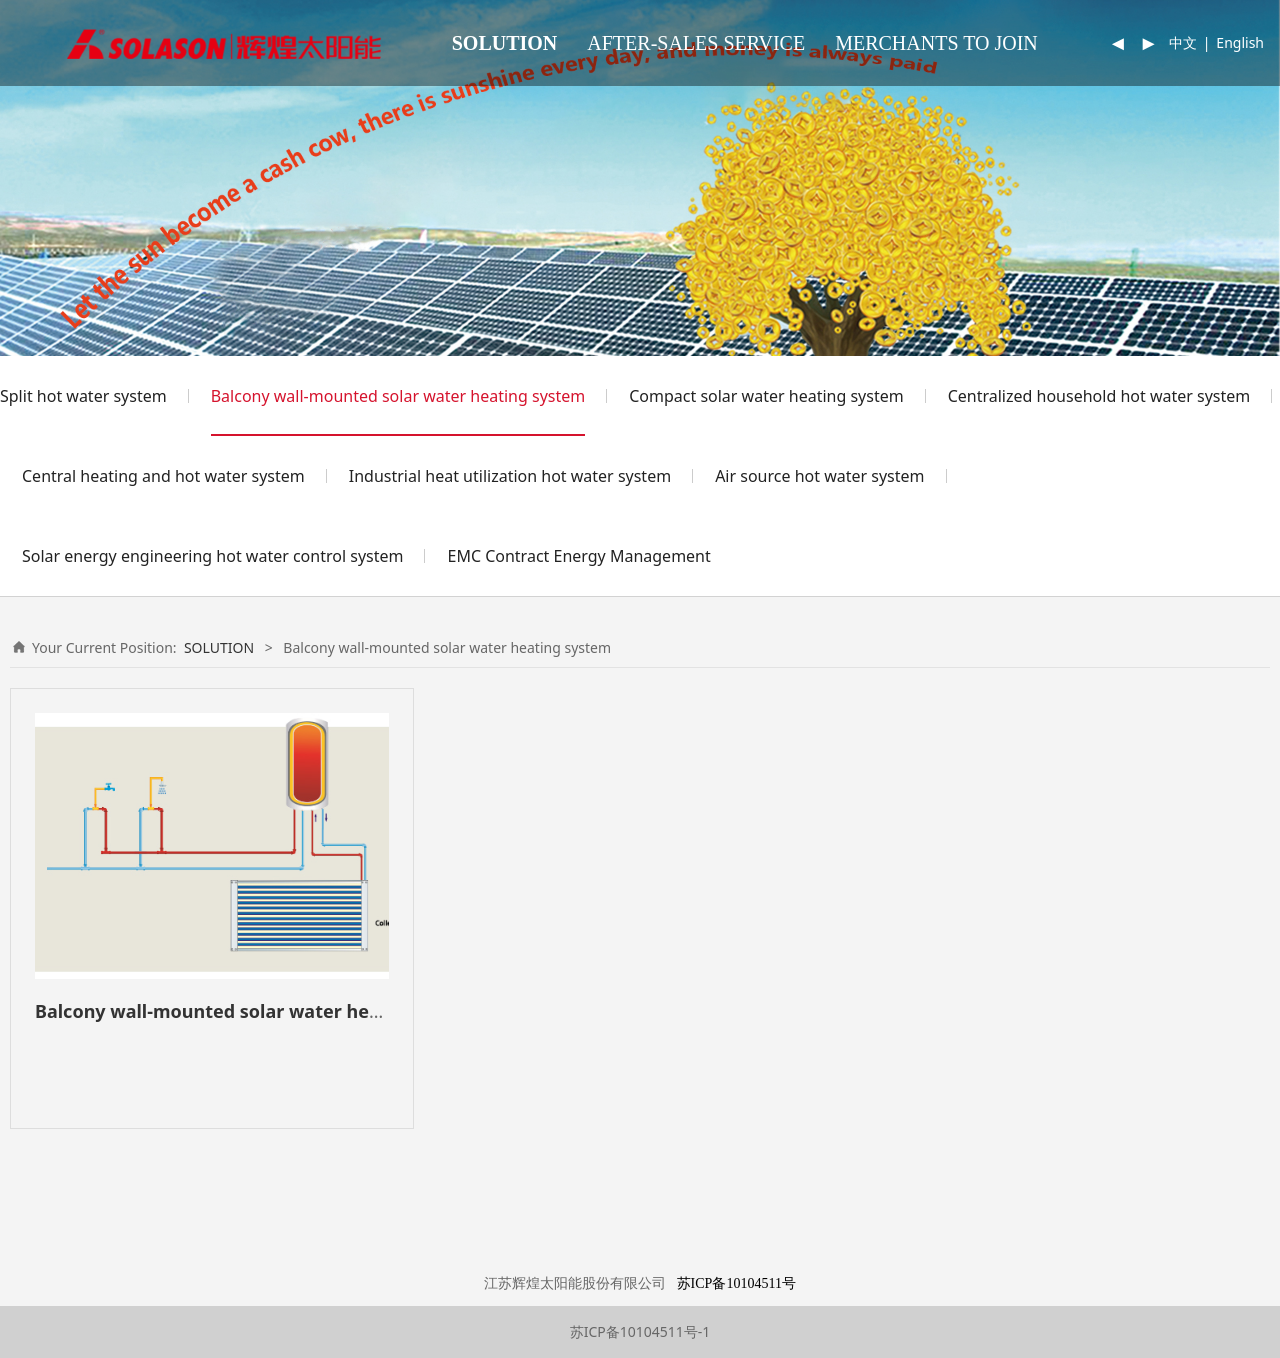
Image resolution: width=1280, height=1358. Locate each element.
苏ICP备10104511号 (736, 1283)
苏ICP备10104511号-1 (640, 1331)
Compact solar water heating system (766, 396)
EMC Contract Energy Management (578, 556)
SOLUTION (505, 43)
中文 (1183, 42)
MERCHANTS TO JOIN (936, 43)
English (1240, 42)
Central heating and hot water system (163, 476)
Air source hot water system (819, 476)
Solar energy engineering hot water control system (212, 556)
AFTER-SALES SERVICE (696, 43)
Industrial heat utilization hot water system (510, 476)
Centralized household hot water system (1099, 396)
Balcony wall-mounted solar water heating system (398, 396)
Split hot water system (83, 396)
